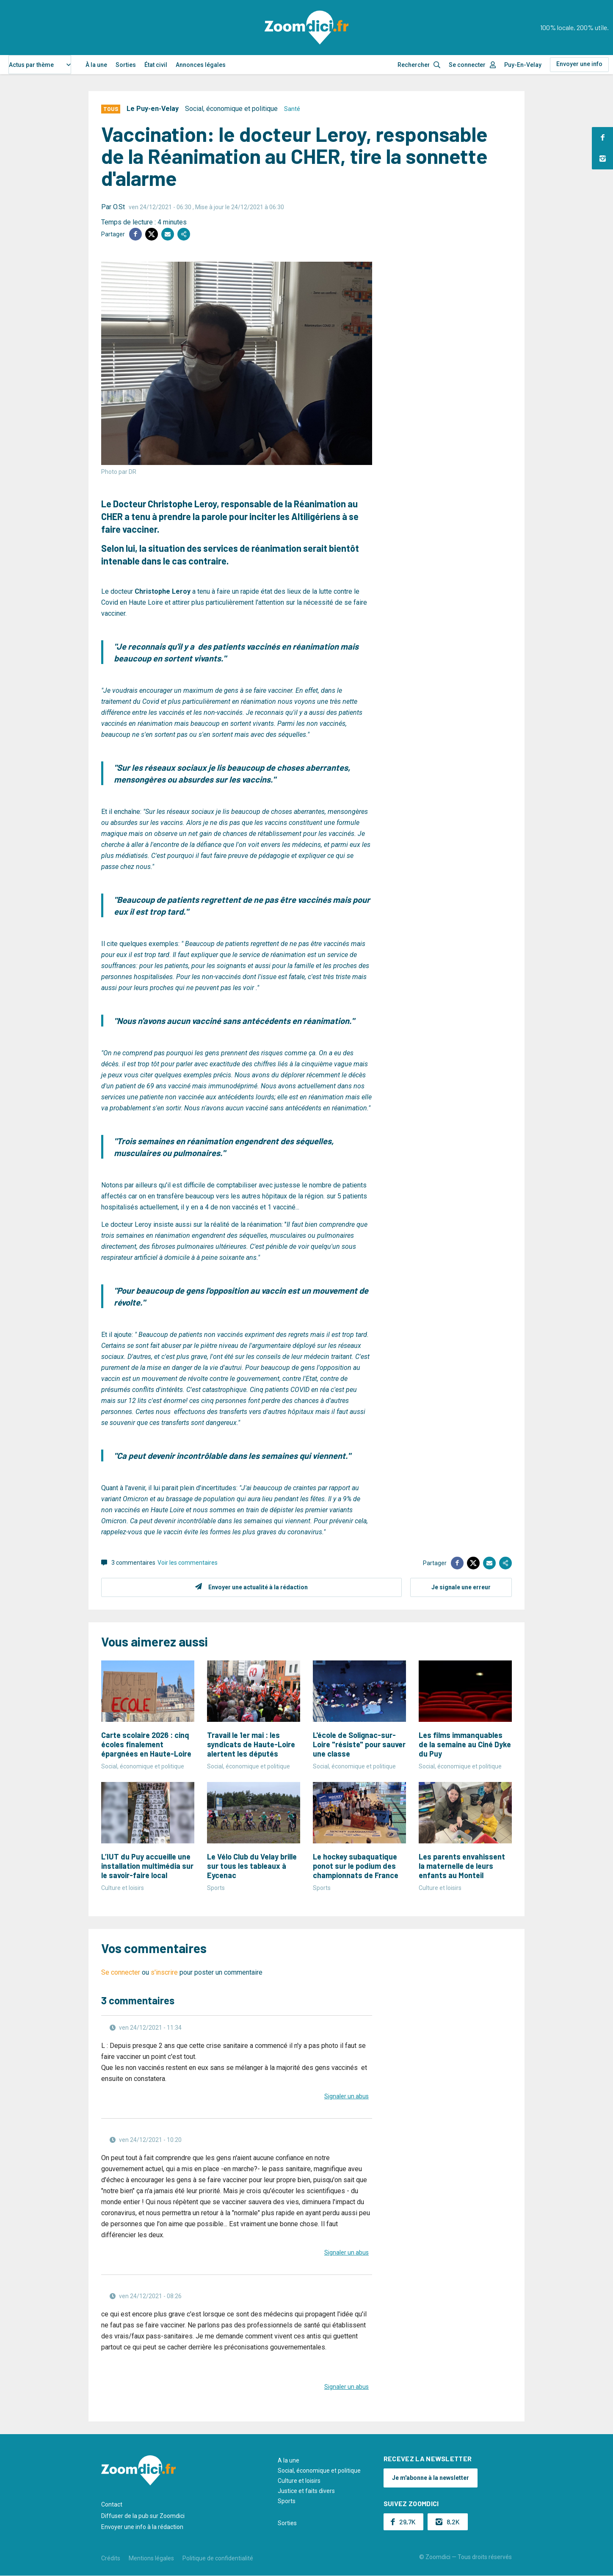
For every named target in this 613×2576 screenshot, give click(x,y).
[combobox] (39, 64)
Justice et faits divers (306, 2490)
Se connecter (467, 64)
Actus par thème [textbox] (31, 64)
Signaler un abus (346, 2096)
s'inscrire (164, 1972)
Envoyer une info (579, 64)
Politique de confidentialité (217, 2558)
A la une (288, 2460)
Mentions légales (151, 2558)
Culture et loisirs (299, 2480)
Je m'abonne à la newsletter (430, 2477)
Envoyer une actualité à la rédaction (258, 1587)
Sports (286, 2501)
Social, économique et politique (231, 109)
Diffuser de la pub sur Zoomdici (143, 2515)
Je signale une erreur (461, 1587)
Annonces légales (201, 64)
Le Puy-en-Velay (153, 109)
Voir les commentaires (187, 1562)
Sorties (126, 64)
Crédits (110, 2558)
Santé (292, 108)
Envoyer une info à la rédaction (142, 2526)
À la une (96, 64)
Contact (111, 2504)
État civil (155, 64)
